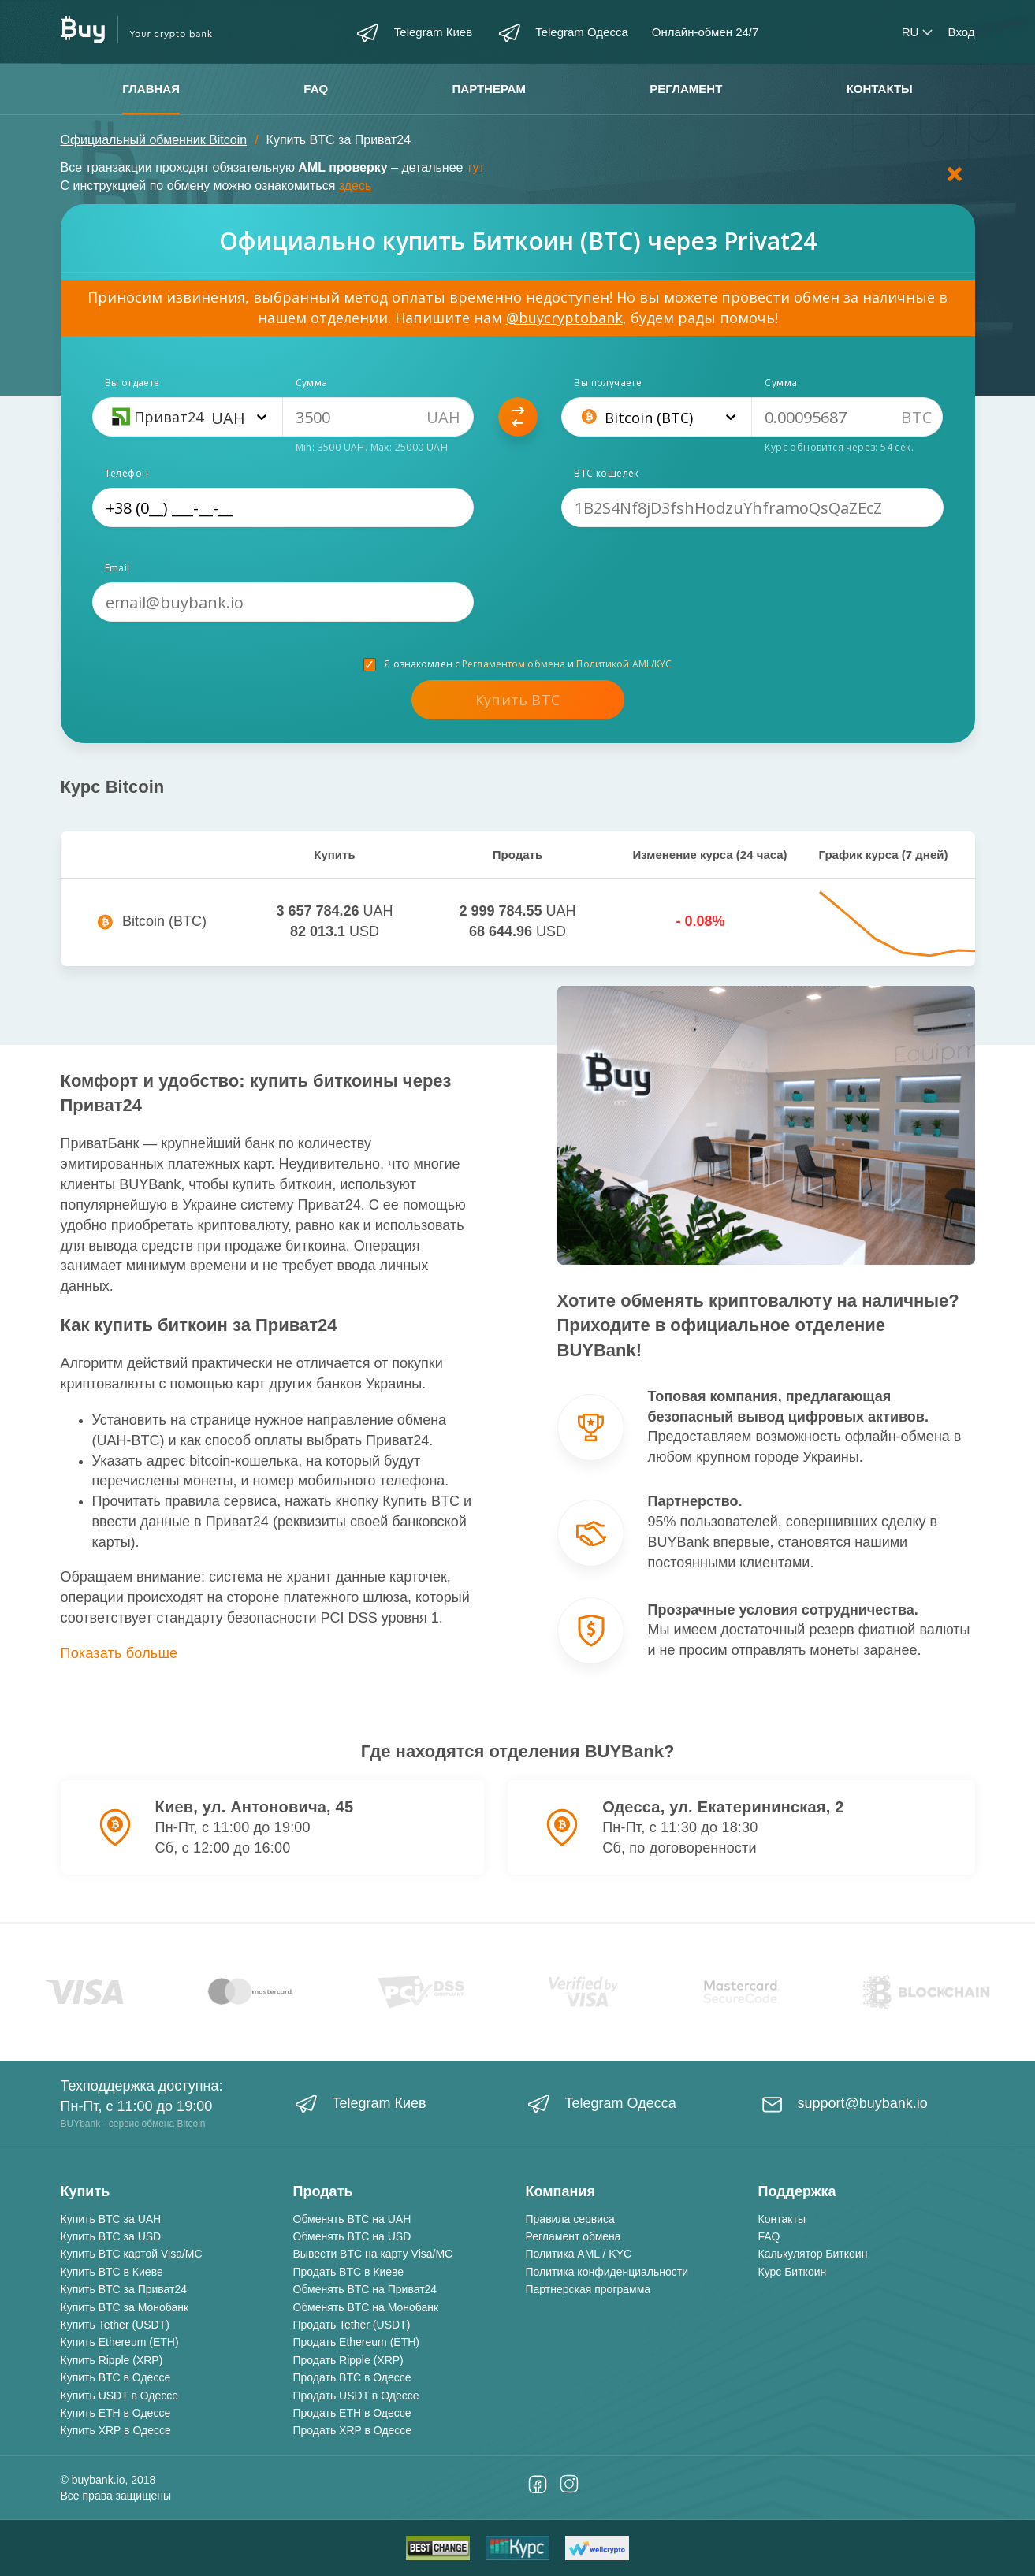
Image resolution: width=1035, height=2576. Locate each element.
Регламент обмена (573, 2236)
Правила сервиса (570, 2219)
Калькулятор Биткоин (813, 2253)
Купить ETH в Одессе (116, 2413)
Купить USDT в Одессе (120, 2395)
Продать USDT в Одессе (356, 2395)
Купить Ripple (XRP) (112, 2360)
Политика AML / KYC (579, 2253)
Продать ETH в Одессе (352, 2413)
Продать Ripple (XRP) (348, 2360)
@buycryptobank (564, 317)
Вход (961, 32)
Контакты (880, 88)
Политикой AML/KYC (624, 664)
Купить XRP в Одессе (116, 2430)
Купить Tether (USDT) (115, 2324)
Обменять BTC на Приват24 (365, 2289)
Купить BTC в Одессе (116, 2377)
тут (476, 167)
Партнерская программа (588, 2289)
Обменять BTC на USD (352, 2236)
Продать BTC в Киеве (348, 2272)
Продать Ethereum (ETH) (356, 2342)
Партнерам (489, 88)
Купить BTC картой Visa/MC (132, 2253)
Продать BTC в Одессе (352, 2377)
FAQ (315, 88)
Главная (151, 88)
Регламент (686, 88)
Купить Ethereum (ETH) (120, 2342)
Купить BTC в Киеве (112, 2272)
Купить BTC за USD (111, 2236)
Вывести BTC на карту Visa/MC (373, 2253)
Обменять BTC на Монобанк (366, 2307)
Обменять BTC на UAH (352, 2219)
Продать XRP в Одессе (352, 2430)
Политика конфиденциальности (607, 2272)
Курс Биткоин (792, 2272)
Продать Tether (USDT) (352, 2324)
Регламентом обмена (513, 664)
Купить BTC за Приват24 (124, 2289)
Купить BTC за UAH (111, 2219)
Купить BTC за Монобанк (125, 2307)
